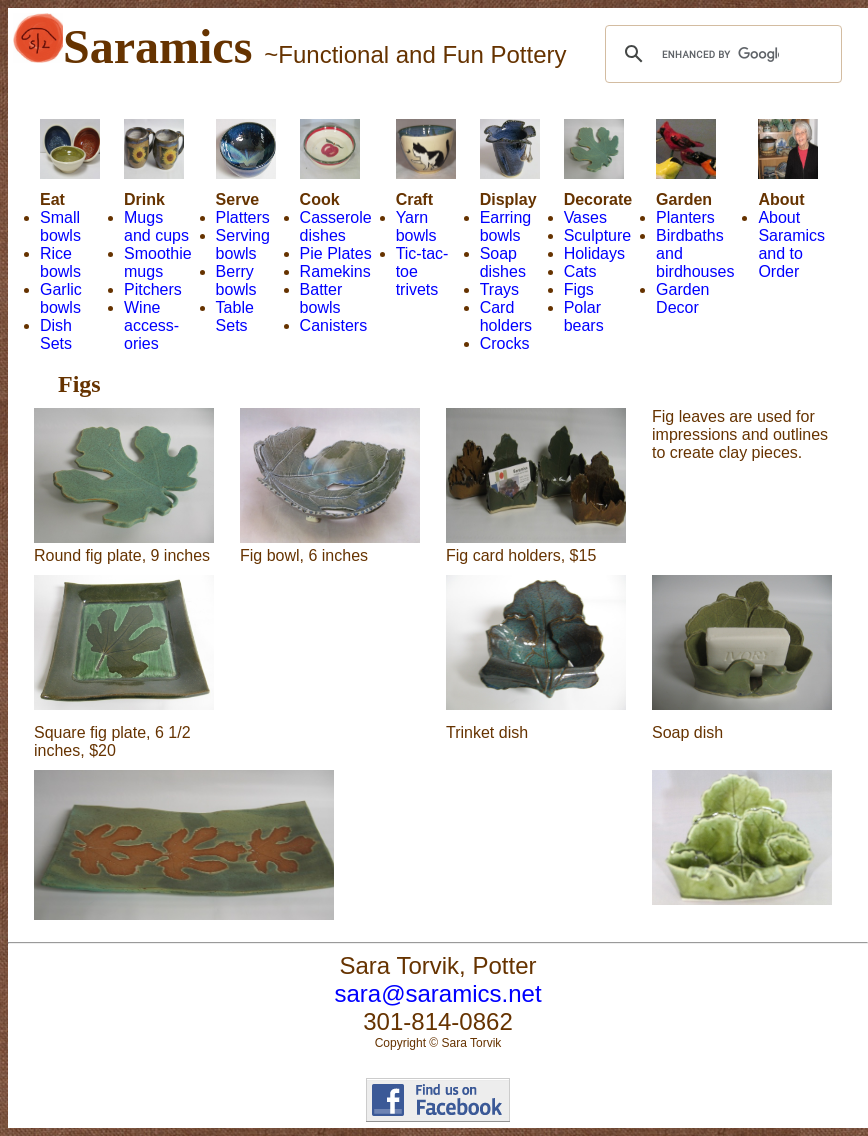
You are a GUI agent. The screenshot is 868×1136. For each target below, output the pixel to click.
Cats (580, 271)
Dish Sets (56, 334)
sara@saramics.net (437, 993)
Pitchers (153, 289)
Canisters (334, 325)
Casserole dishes (336, 226)
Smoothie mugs (158, 262)
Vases (585, 217)
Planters (685, 217)
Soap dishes (503, 262)
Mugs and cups (156, 226)
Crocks (505, 343)
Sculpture (598, 235)
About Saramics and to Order (791, 244)
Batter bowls (321, 298)
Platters (243, 217)
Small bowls (60, 226)
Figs (579, 289)
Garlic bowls (61, 298)
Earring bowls (506, 226)
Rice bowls (60, 262)
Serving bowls (243, 244)
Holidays (594, 253)
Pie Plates (336, 253)
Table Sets (235, 316)
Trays (499, 289)
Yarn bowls (416, 226)
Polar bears (584, 316)
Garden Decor (682, 298)
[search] (720, 54)
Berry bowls (236, 280)
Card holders (506, 316)
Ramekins (335, 271)
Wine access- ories (151, 325)
